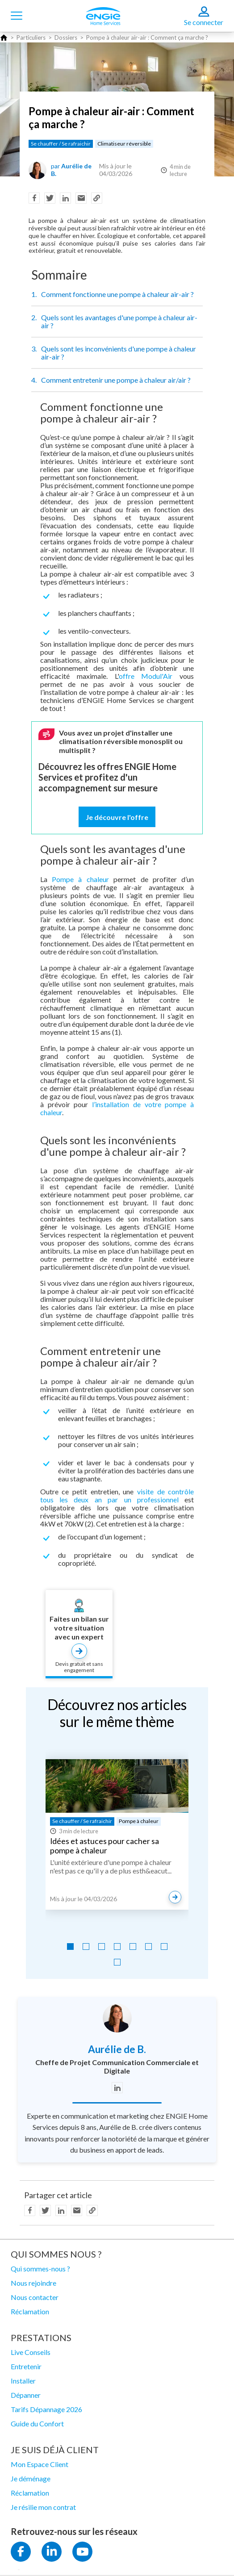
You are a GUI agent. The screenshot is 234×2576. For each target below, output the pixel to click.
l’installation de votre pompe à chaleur (117, 1108)
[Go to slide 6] (148, 1946)
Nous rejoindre (33, 2283)
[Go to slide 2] (86, 1946)
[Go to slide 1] (70, 1946)
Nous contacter (34, 2297)
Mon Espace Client (39, 2464)
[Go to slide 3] (101, 1946)
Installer (23, 2380)
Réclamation (30, 2311)
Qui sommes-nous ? (40, 2268)
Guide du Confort (37, 2423)
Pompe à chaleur (80, 879)
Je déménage (30, 2478)
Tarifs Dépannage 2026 (46, 2409)
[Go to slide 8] (117, 1962)
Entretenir (26, 2366)
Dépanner (26, 2395)
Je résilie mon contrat (43, 2507)
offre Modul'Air (146, 676)
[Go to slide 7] (164, 1946)
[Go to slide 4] (117, 1946)
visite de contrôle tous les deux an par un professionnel (117, 1495)
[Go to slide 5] (133, 1946)
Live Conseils (30, 2352)
